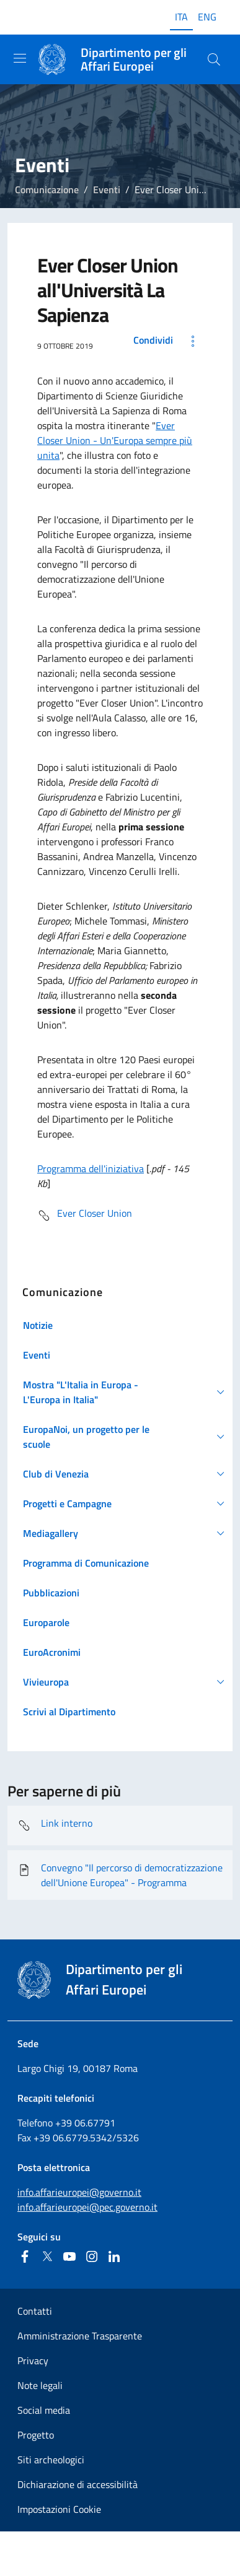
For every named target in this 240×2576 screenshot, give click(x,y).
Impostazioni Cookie (59, 2509)
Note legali (40, 2385)
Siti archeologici (50, 2459)
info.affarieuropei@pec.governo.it (87, 2207)
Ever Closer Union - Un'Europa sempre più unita (114, 440)
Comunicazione (47, 189)
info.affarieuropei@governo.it (79, 2192)
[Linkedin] (114, 2256)
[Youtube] (69, 2256)
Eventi (106, 189)
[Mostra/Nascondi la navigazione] (19, 58)
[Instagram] (91, 2256)
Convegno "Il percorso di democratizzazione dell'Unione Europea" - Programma (120, 1875)
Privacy (32, 2360)
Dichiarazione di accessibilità (77, 2484)
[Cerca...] (214, 59)
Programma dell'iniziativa (90, 1168)
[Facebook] (24, 2256)
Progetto (35, 2434)
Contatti (34, 2311)
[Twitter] (47, 2256)
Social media (43, 2410)
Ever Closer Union (84, 1215)
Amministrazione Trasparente (79, 2335)
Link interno (54, 1825)
